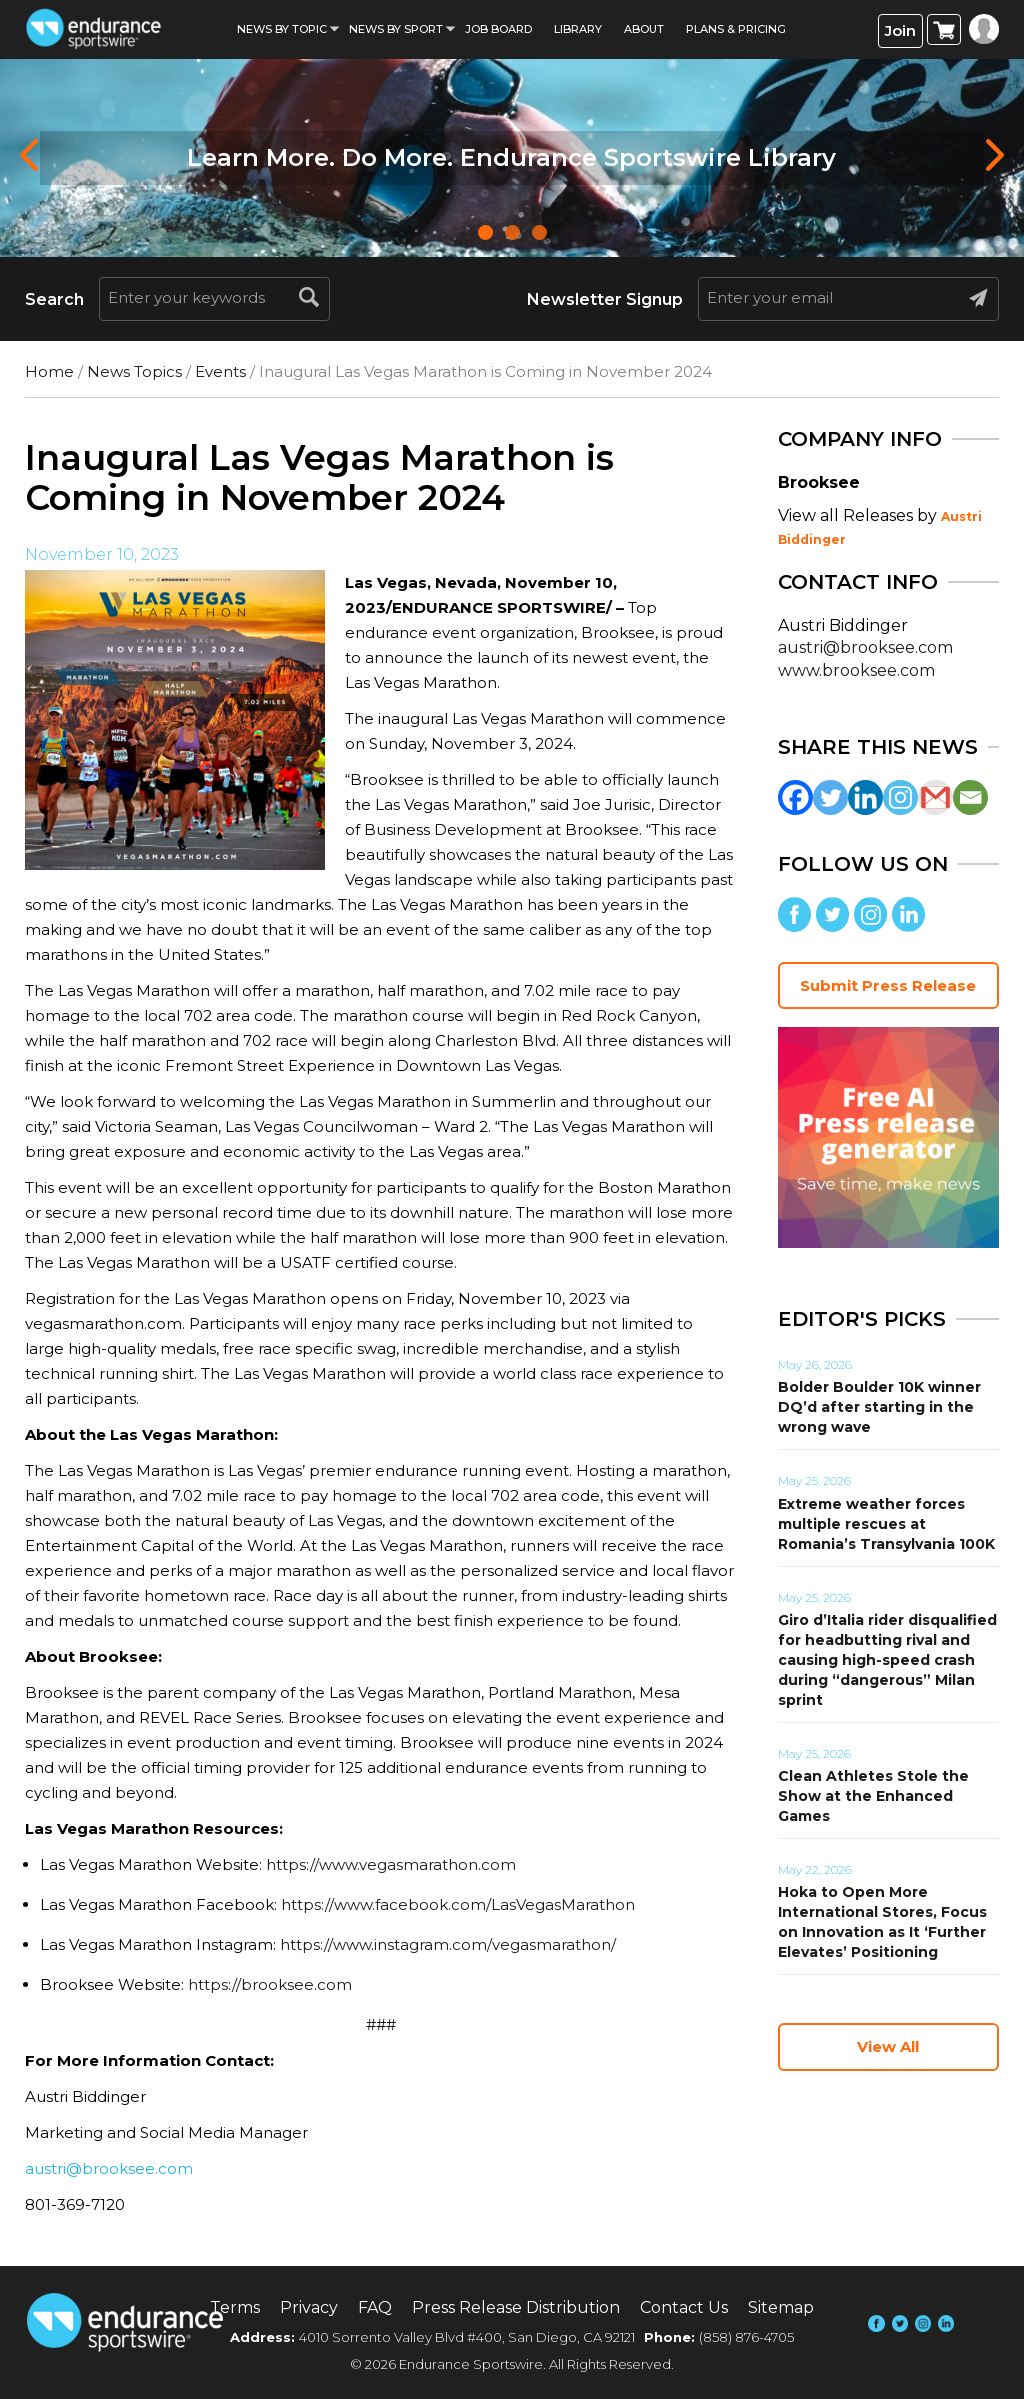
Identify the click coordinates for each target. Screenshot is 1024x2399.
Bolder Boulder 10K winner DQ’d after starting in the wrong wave (879, 1407)
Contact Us (684, 2307)
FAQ (375, 2307)
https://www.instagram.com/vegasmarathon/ (448, 1944)
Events (220, 371)
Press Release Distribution (516, 2307)
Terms (235, 2307)
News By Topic (282, 29)
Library (578, 29)
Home (49, 371)
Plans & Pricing (736, 29)
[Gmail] (935, 797)
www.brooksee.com (856, 670)
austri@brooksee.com (109, 2168)
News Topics (134, 371)
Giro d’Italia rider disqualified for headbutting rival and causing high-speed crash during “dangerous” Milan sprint (887, 1660)
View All (888, 2046)
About (644, 29)
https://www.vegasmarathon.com (391, 1864)
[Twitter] (830, 797)
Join (900, 30)
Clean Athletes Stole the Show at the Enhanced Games (873, 1796)
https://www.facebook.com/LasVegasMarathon (458, 1904)
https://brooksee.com (270, 1984)
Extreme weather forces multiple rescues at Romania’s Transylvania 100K (886, 1524)
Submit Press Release (888, 985)
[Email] (970, 797)
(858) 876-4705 (746, 2337)
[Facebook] (795, 797)
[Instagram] (900, 797)
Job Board (498, 29)
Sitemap (781, 2307)
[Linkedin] (865, 797)
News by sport (396, 29)
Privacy (309, 2307)
